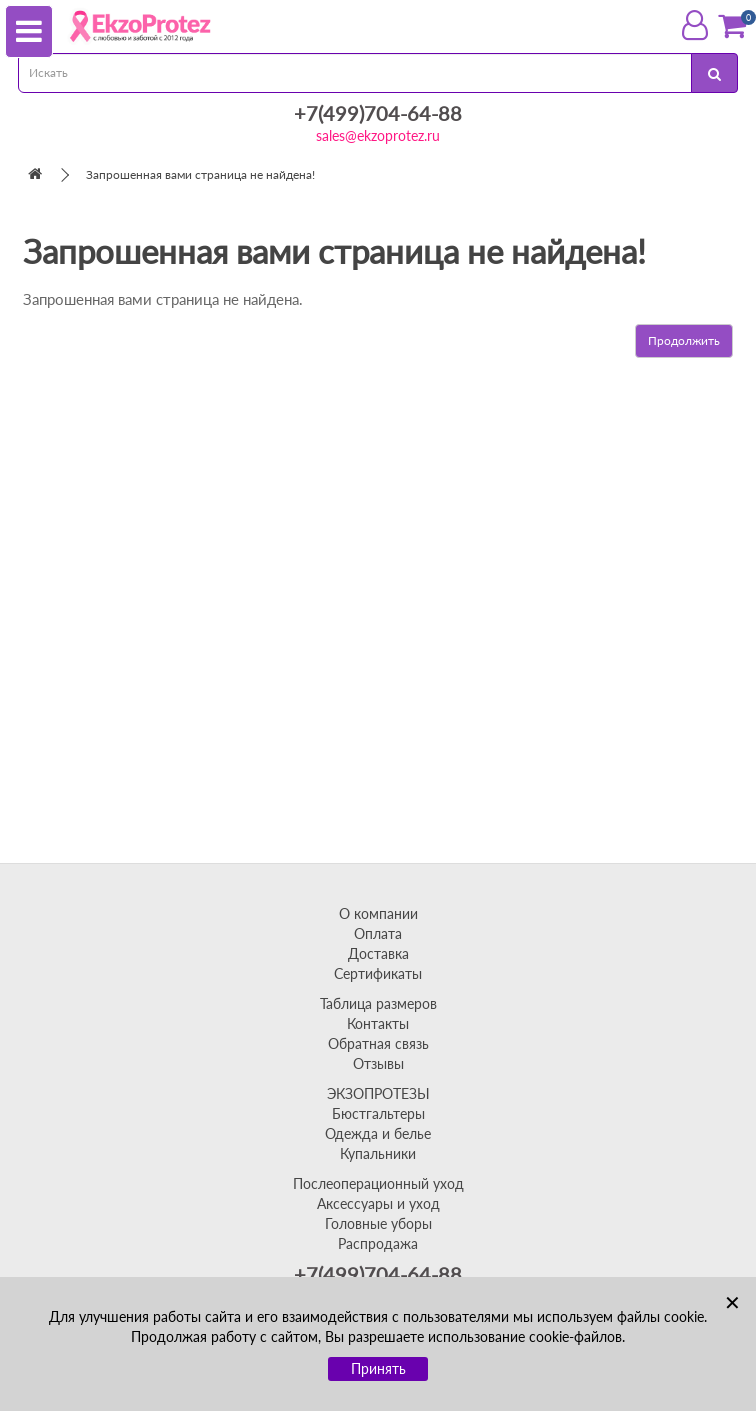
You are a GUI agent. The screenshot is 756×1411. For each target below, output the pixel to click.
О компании (378, 913)
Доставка (378, 953)
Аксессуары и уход (378, 1203)
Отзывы (378, 1063)
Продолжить (684, 340)
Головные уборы (378, 1223)
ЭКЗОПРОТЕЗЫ (378, 1093)
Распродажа (378, 1243)
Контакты (378, 1023)
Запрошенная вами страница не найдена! (200, 174)
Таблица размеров (378, 1003)
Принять (378, 1368)
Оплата (378, 933)
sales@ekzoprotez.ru (378, 135)
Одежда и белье (378, 1133)
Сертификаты (378, 973)
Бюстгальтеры (378, 1113)
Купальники (378, 1153)
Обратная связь (378, 1043)
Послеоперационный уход (378, 1183)
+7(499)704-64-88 (378, 113)
